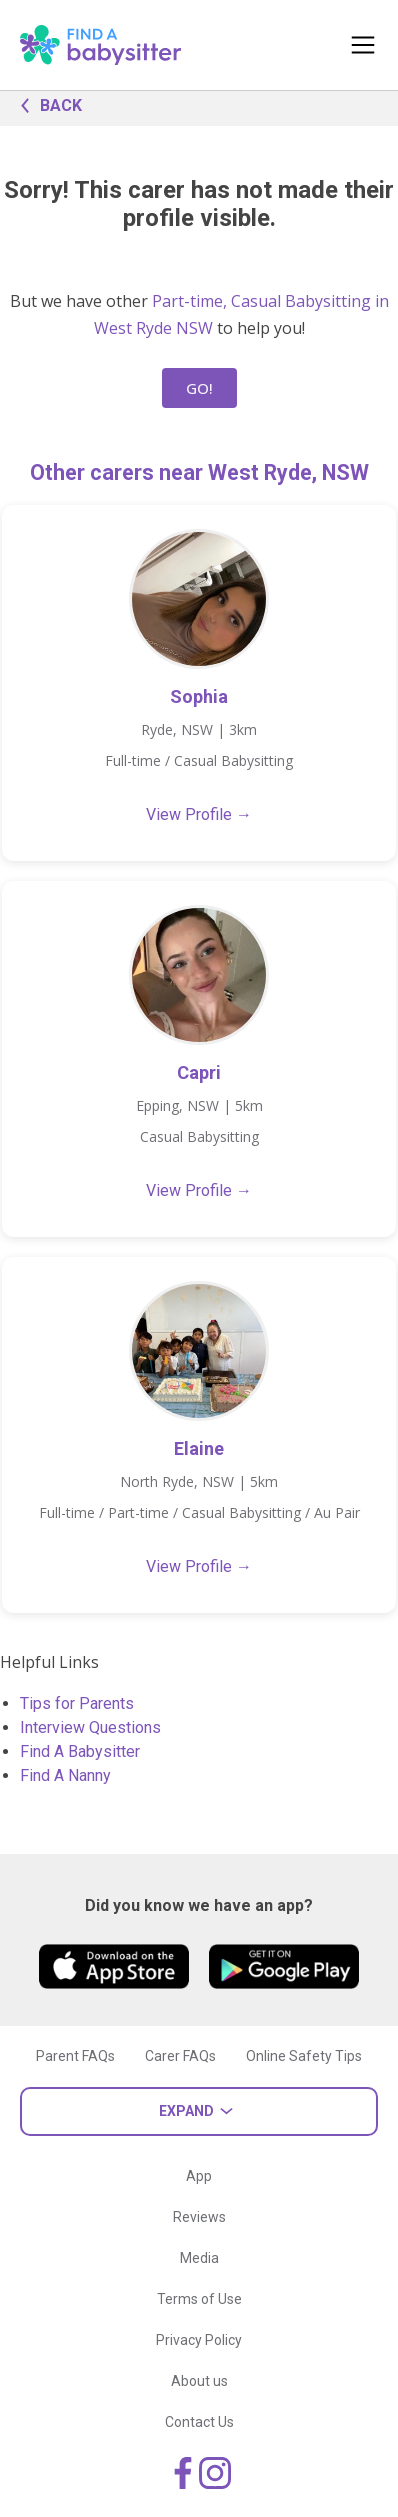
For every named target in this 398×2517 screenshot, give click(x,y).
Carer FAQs (180, 2056)
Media (199, 2258)
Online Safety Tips (304, 2056)
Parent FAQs (75, 2056)
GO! (199, 388)
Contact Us (199, 2422)
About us (199, 2381)
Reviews (199, 2217)
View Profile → (199, 814)
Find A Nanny (65, 1775)
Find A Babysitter (80, 1751)
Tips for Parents (77, 1703)
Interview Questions (90, 1727)
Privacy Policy (199, 2340)
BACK (46, 104)
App (199, 2176)
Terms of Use (199, 2299)
